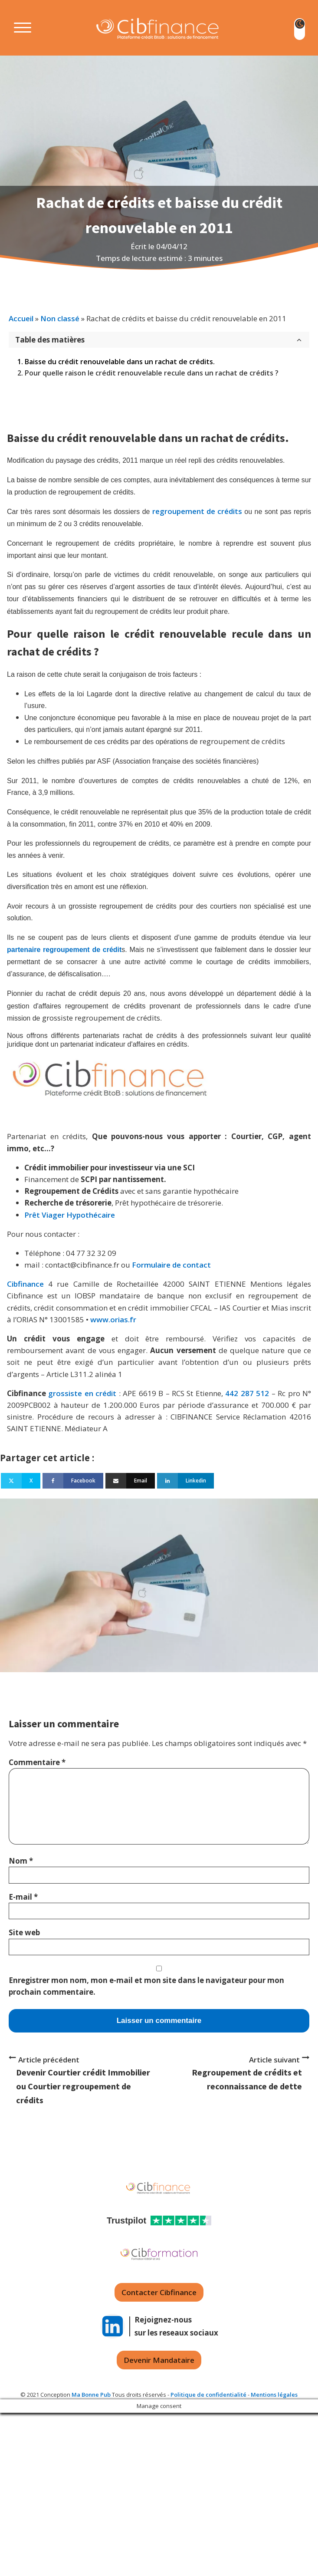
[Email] (130, 1481)
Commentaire (37, 1762)
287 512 (255, 1393)
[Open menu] (15, 28)
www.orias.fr (113, 1319)
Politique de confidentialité (208, 2394)
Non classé (59, 318)
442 (231, 1393)
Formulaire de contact (171, 1265)
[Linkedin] (185, 1481)
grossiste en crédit (82, 1393)
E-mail (23, 1897)
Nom (21, 1861)
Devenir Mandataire (159, 2360)
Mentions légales (274, 2394)
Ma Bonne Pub (91, 2394)
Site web (24, 1932)
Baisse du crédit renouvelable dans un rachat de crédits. (120, 361)
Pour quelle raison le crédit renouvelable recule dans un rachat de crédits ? (152, 373)
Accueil (21, 318)
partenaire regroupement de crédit (64, 949)
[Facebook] (73, 1481)
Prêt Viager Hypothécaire (69, 1215)
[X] (20, 1481)
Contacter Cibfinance (159, 2292)
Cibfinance (27, 1284)
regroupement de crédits (197, 511)
